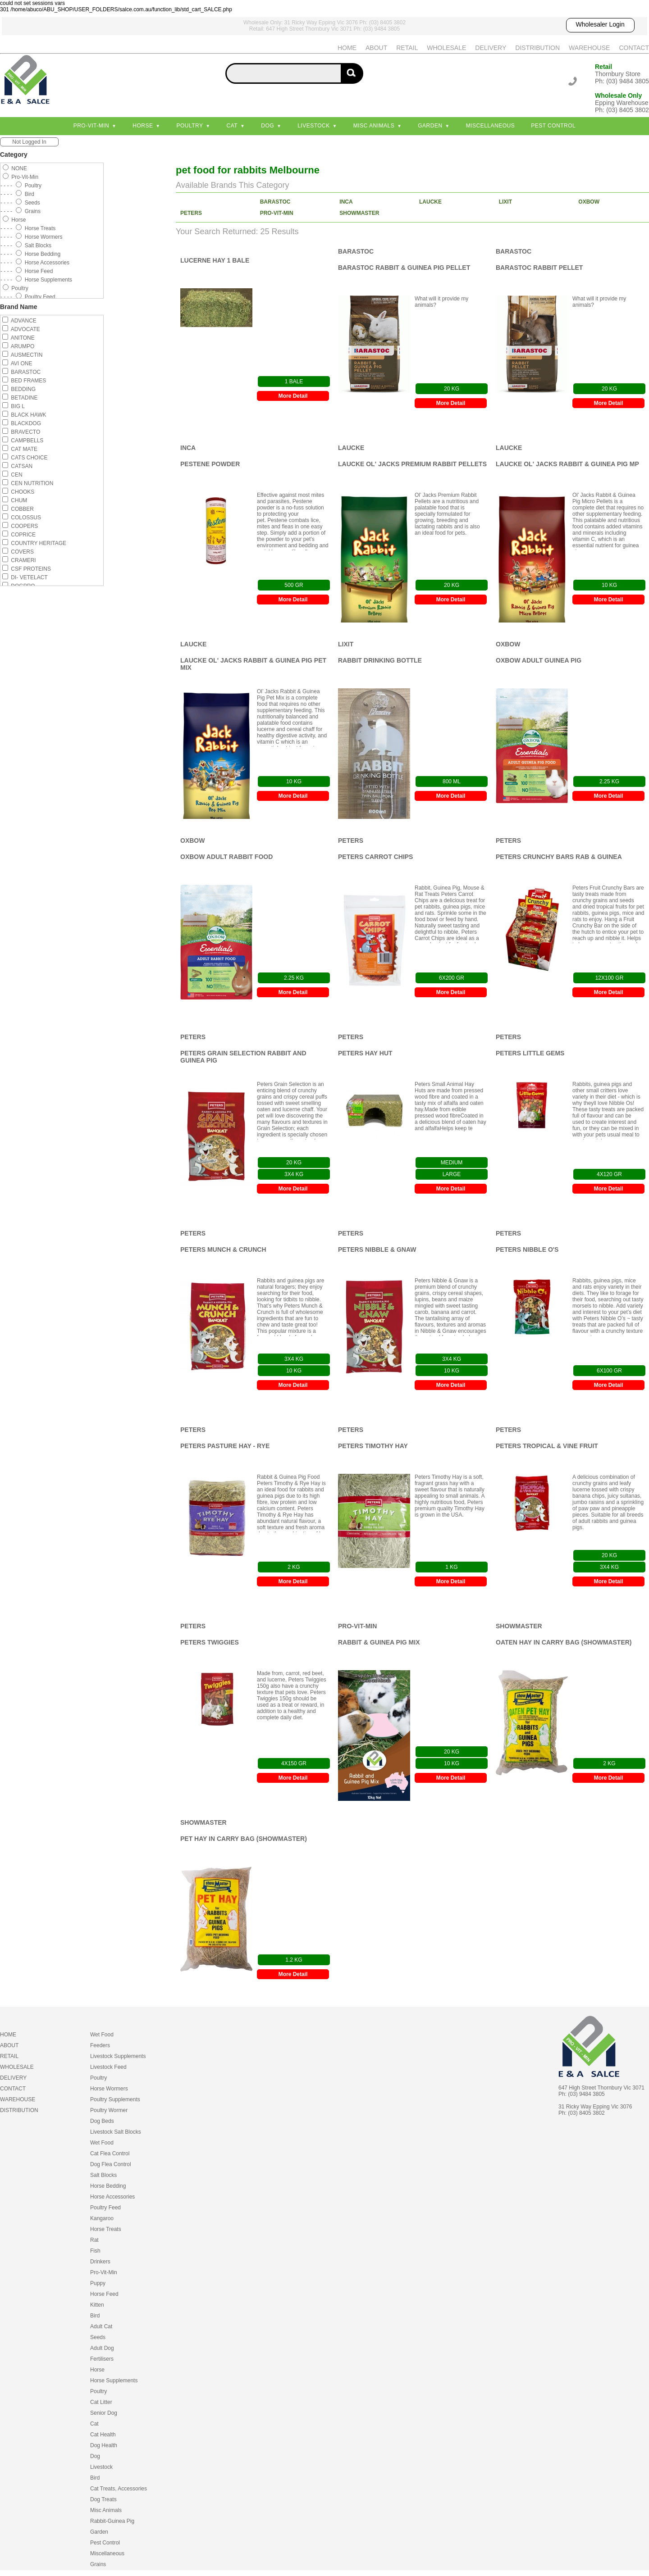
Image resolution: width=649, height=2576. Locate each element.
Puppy (97, 2283)
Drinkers (100, 2261)
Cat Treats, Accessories (118, 2488)
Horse (143, 126)
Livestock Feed (108, 2067)
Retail (603, 66)
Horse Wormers (109, 2088)
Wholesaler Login (600, 24)
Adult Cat (101, 2326)
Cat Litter (101, 2402)
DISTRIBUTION (537, 47)
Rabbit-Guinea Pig (112, 2521)
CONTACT (634, 47)
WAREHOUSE (589, 47)
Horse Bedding (108, 2186)
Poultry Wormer (109, 2110)
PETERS (191, 213)
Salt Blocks (103, 2175)
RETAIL (407, 47)
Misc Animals (373, 126)
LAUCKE (430, 202)
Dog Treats (103, 2499)
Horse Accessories (112, 2197)
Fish (95, 2251)
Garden (430, 126)
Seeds (97, 2337)
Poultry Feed (105, 2207)
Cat (232, 126)
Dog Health (103, 2445)
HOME (347, 47)
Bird (95, 2315)
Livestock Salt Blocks (115, 2132)
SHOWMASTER (359, 213)
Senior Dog (103, 2413)
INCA (345, 202)
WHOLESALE (446, 47)
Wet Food (102, 2034)
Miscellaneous (490, 126)
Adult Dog (102, 2348)
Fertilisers (102, 2359)
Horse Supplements (113, 2380)
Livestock (313, 126)
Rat (94, 2240)
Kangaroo (102, 2218)
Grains (98, 2564)
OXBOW (588, 202)
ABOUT (376, 47)
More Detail (293, 396)
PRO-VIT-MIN (276, 213)
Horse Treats (105, 2229)
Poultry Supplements (115, 2099)
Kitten (97, 2305)
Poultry (189, 126)
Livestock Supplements (118, 2056)
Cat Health (103, 2434)
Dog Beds (102, 2121)
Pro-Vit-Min (91, 126)
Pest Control (553, 126)
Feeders (100, 2045)
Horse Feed (104, 2294)
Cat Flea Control (109, 2153)
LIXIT (505, 202)
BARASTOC (275, 202)
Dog (267, 126)
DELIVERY (490, 47)
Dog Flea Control (110, 2164)
